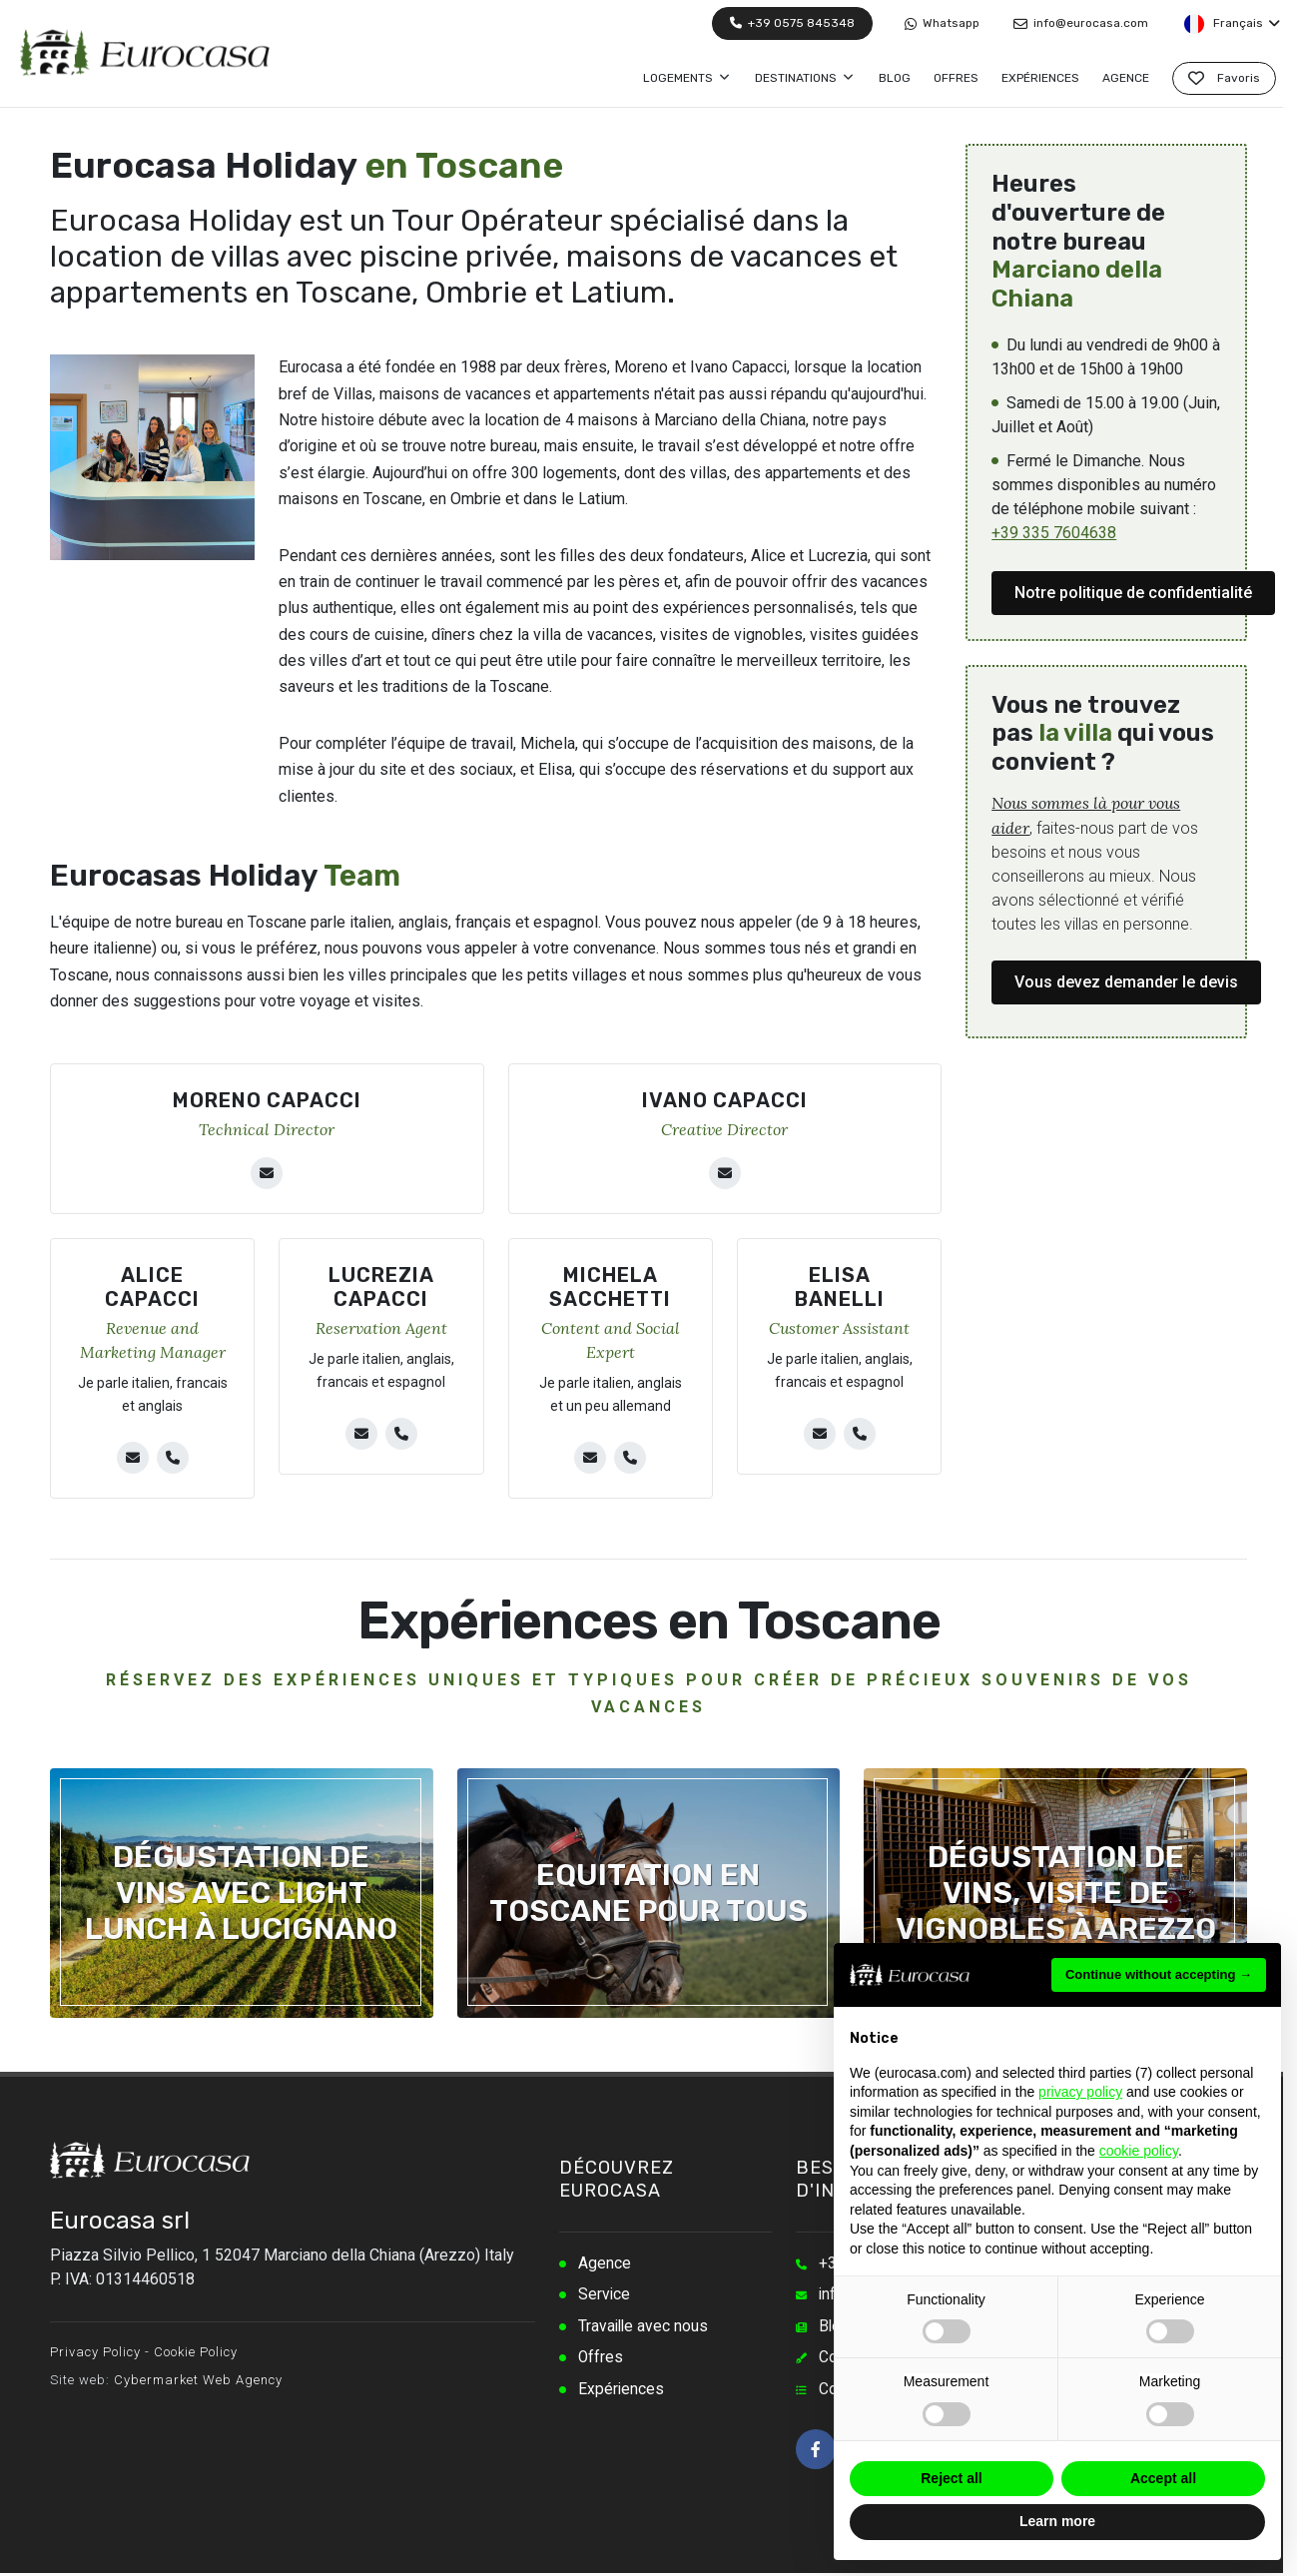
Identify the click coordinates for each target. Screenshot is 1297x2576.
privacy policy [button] (1080, 2092)
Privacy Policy (95, 2351)
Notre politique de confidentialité (1133, 592)
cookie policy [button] (1138, 2151)
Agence (604, 2263)
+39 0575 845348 (792, 23)
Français (1231, 24)
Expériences (621, 2391)
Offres (601, 2359)
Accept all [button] (1163, 2478)
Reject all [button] (951, 2478)
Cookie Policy (196, 2351)
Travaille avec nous (644, 2327)
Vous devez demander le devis (1126, 981)
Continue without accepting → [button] (1158, 1974)
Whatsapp (942, 23)
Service (604, 2295)
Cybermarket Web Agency (198, 2379)
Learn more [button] (1057, 2521)
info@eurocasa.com (1080, 23)
